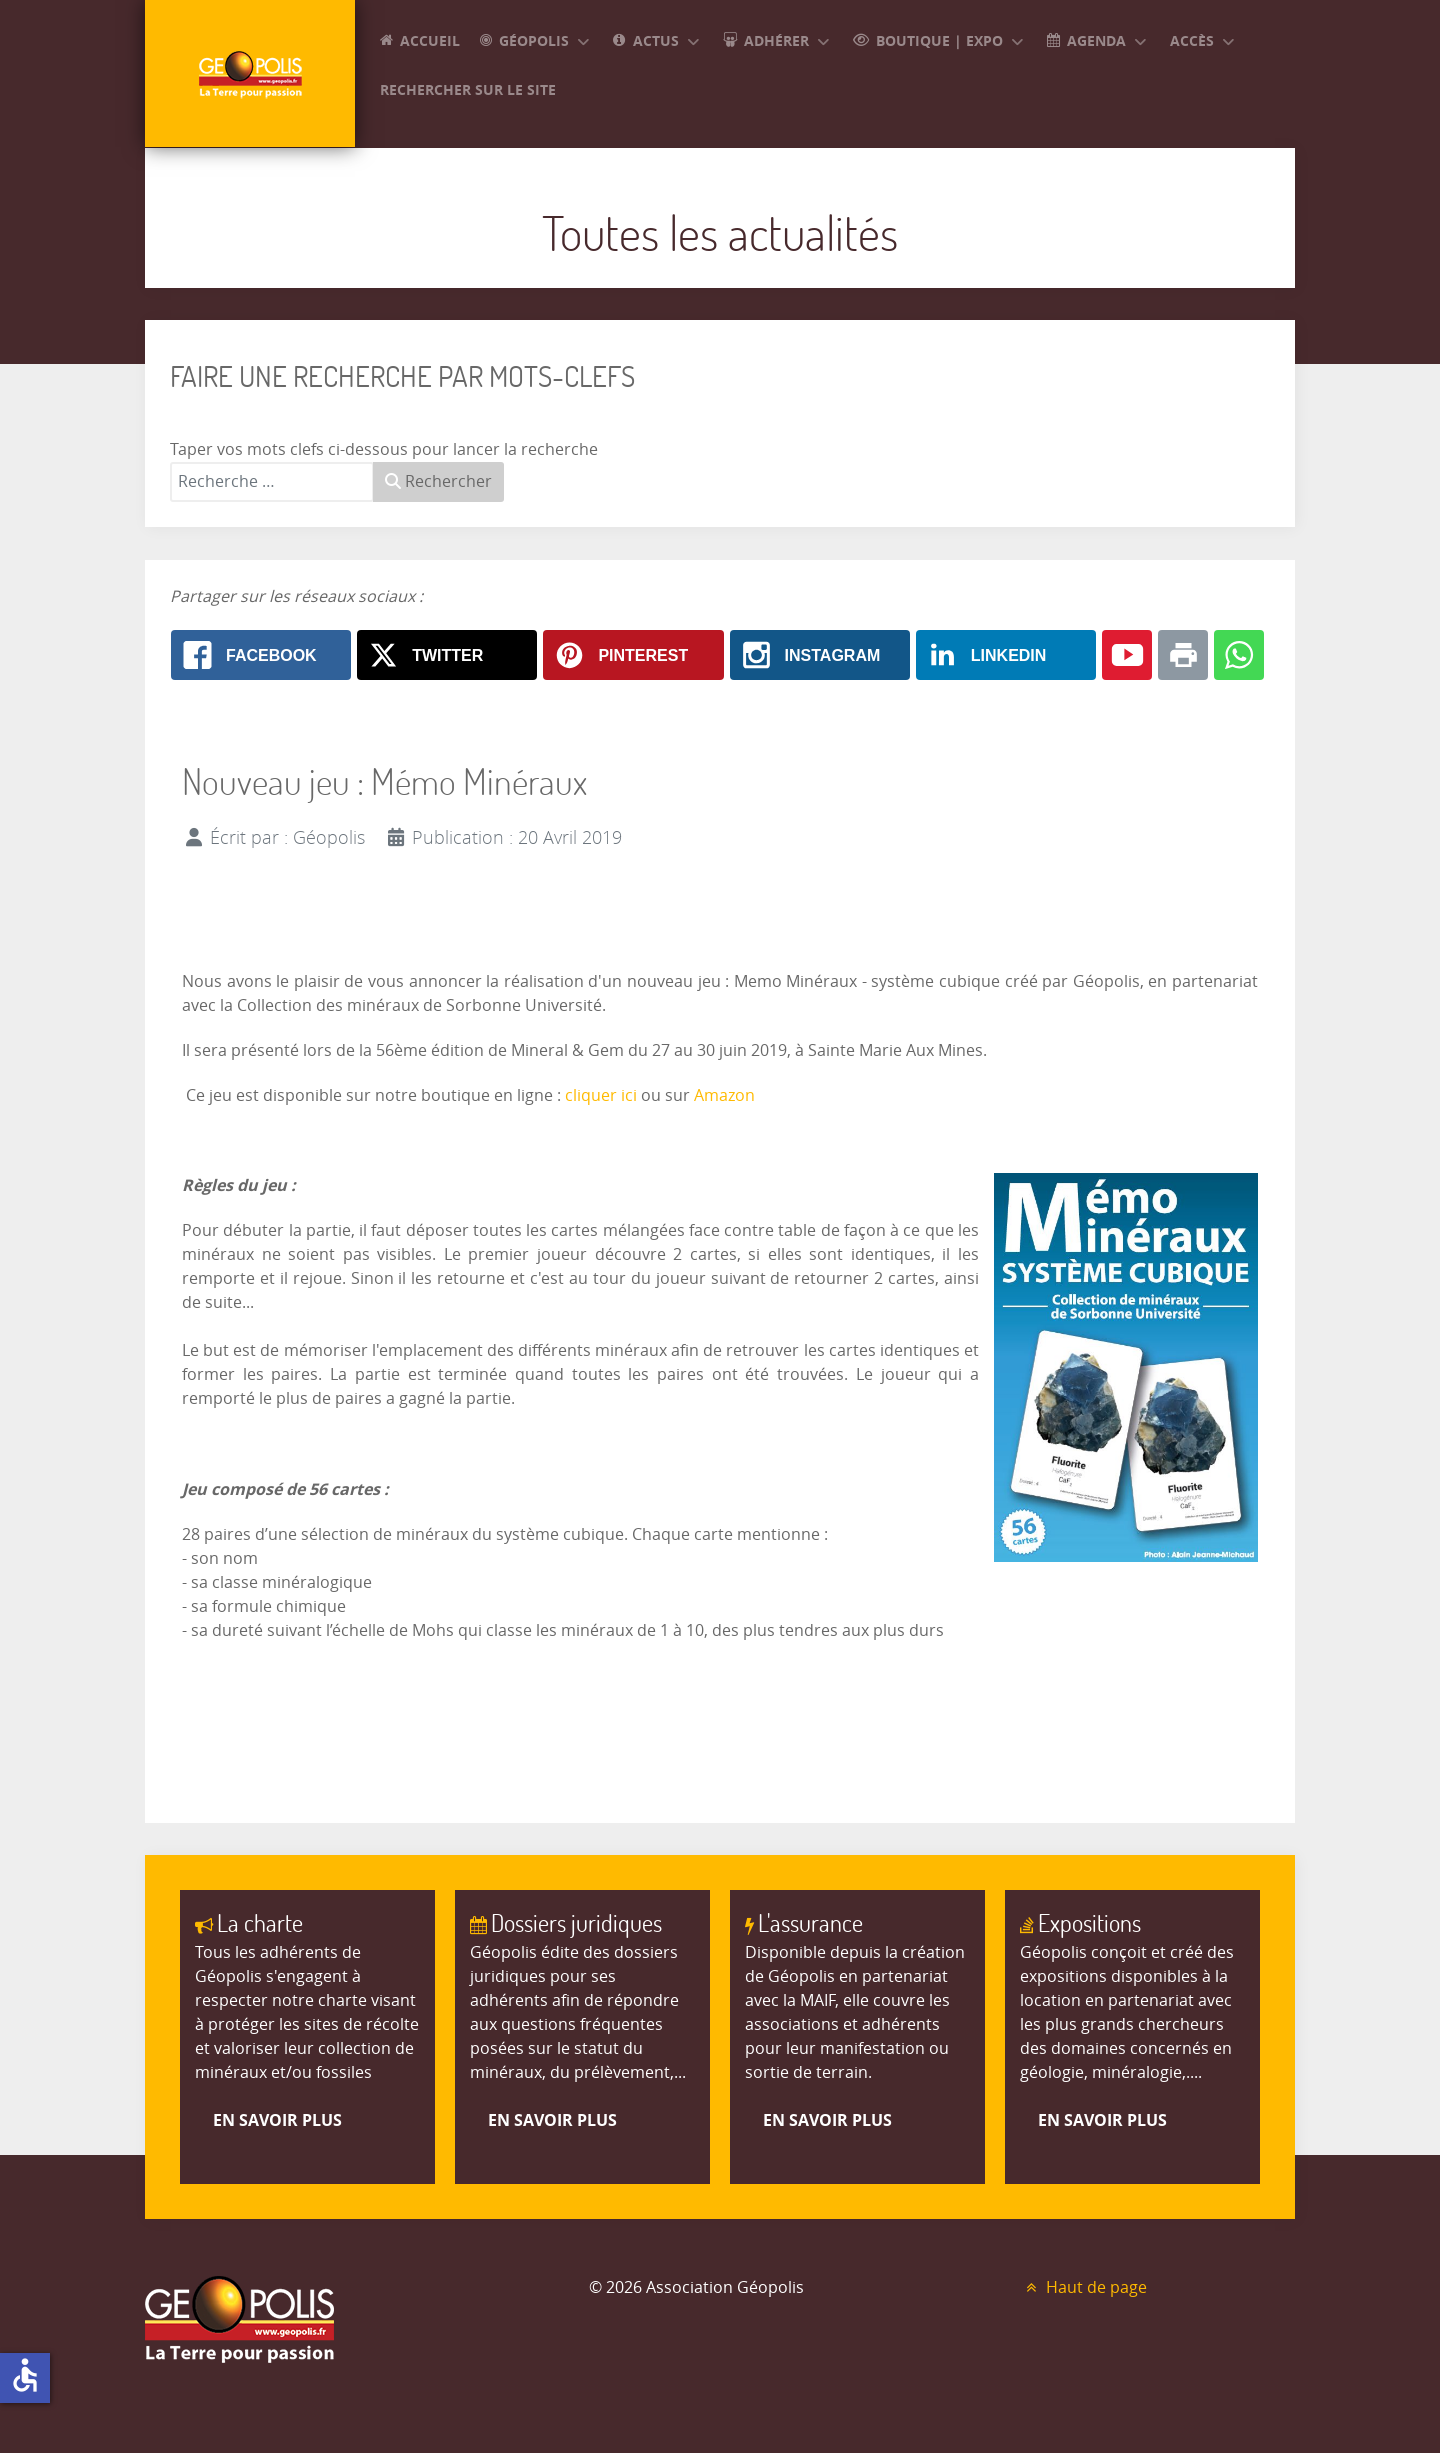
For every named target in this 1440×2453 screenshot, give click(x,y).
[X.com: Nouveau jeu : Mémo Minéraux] (447, 655)
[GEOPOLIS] (250, 73)
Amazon (724, 1095)
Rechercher (438, 481)
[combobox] (272, 482)
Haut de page (1084, 2287)
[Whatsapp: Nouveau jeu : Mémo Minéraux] (1239, 655)
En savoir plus (277, 2120)
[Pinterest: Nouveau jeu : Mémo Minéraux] (633, 655)
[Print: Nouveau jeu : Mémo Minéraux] (1183, 655)
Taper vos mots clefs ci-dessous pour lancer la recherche (384, 449)
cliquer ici (601, 1095)
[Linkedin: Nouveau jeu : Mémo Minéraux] (1006, 655)
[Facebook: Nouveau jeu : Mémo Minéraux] (261, 655)
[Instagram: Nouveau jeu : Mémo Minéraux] (820, 655)
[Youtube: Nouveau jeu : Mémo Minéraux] (1127, 655)
